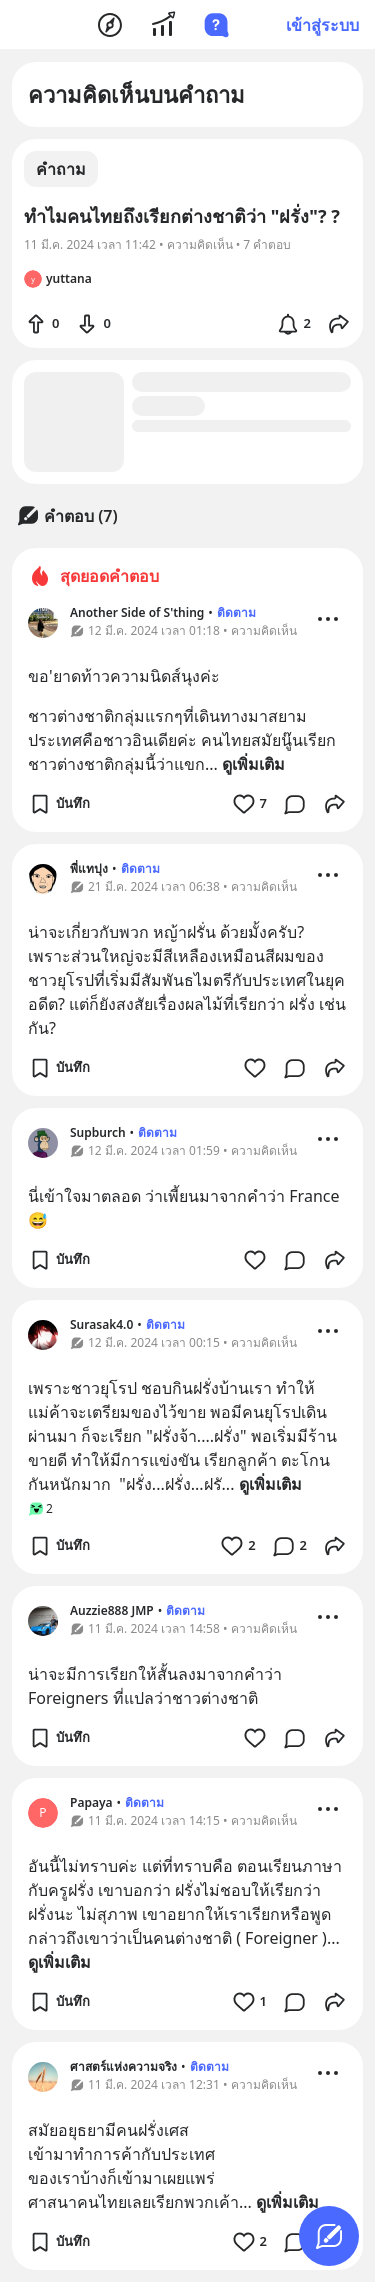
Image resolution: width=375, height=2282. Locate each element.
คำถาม (61, 169)
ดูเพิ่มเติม (253, 764)
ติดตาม (236, 612)
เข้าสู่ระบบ (322, 25)
